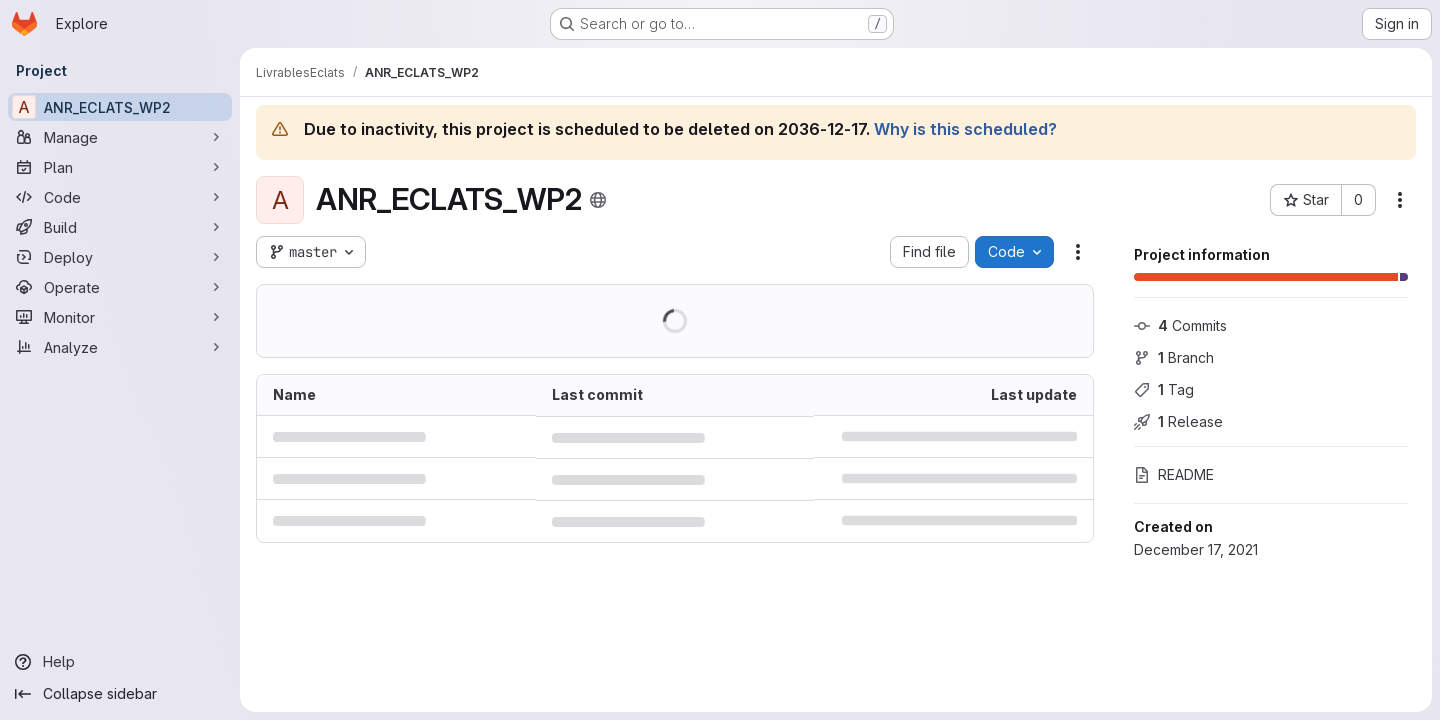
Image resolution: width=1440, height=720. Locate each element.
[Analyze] (120, 347)
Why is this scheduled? (965, 129)
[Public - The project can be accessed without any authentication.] (598, 200)
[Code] (120, 197)
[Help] (120, 662)
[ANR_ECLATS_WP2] (120, 107)
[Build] (120, 227)
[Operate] (120, 287)
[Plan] (120, 167)
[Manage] (120, 137)
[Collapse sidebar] (120, 694)
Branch (1174, 357)
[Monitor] (120, 317)
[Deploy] (120, 257)
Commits (1180, 325)
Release (1178, 421)
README (1174, 474)
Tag (1164, 389)
